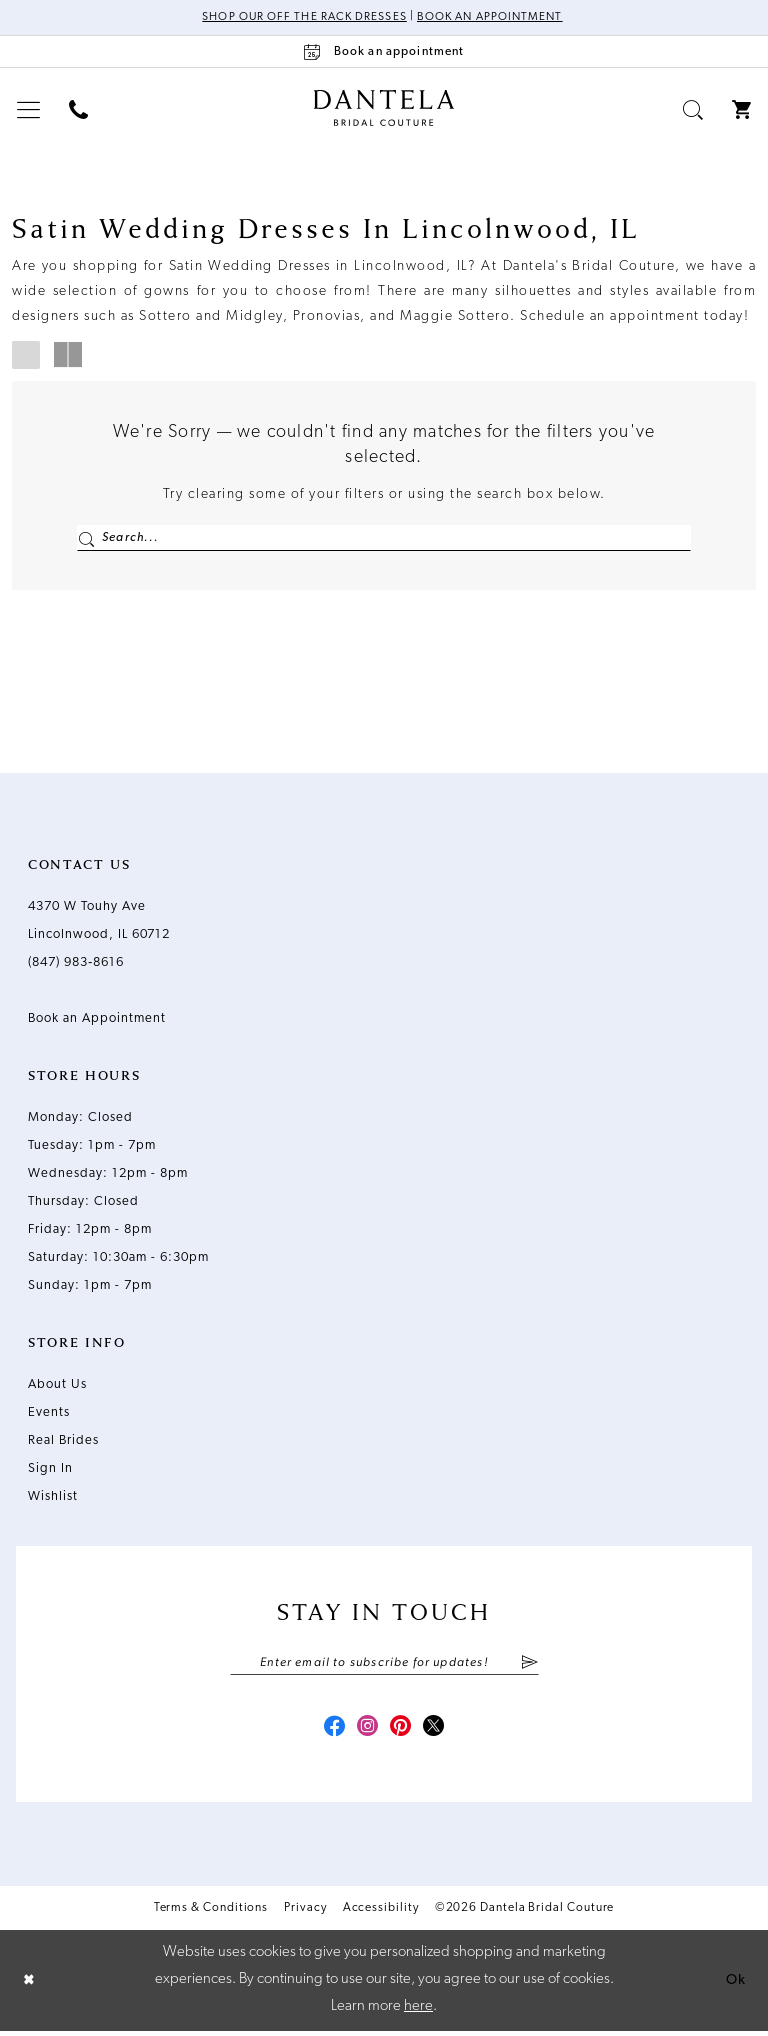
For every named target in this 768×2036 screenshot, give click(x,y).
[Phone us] (79, 110)
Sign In (50, 1471)
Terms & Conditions (211, 1914)
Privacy (305, 1914)
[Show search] (693, 110)
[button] (29, 110)
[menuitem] (29, 110)
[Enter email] (384, 1666)
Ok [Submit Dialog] (735, 1985)
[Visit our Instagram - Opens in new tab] (366, 1733)
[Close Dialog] (30, 1985)
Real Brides (63, 1443)
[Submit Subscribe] (528, 1666)
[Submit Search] (87, 539)
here (418, 2011)
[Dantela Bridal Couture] (384, 109)
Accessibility (381, 1914)
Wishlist (53, 1499)
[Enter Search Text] (384, 539)
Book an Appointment (493, 18)
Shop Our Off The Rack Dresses (300, 18)
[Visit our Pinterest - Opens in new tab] (402, 1733)
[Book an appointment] (384, 52)
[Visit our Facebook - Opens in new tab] (330, 1733)
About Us (57, 1387)
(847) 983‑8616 (76, 965)
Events (49, 1415)
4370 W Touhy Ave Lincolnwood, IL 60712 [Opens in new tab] (99, 923)
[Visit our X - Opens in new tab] (438, 1733)
